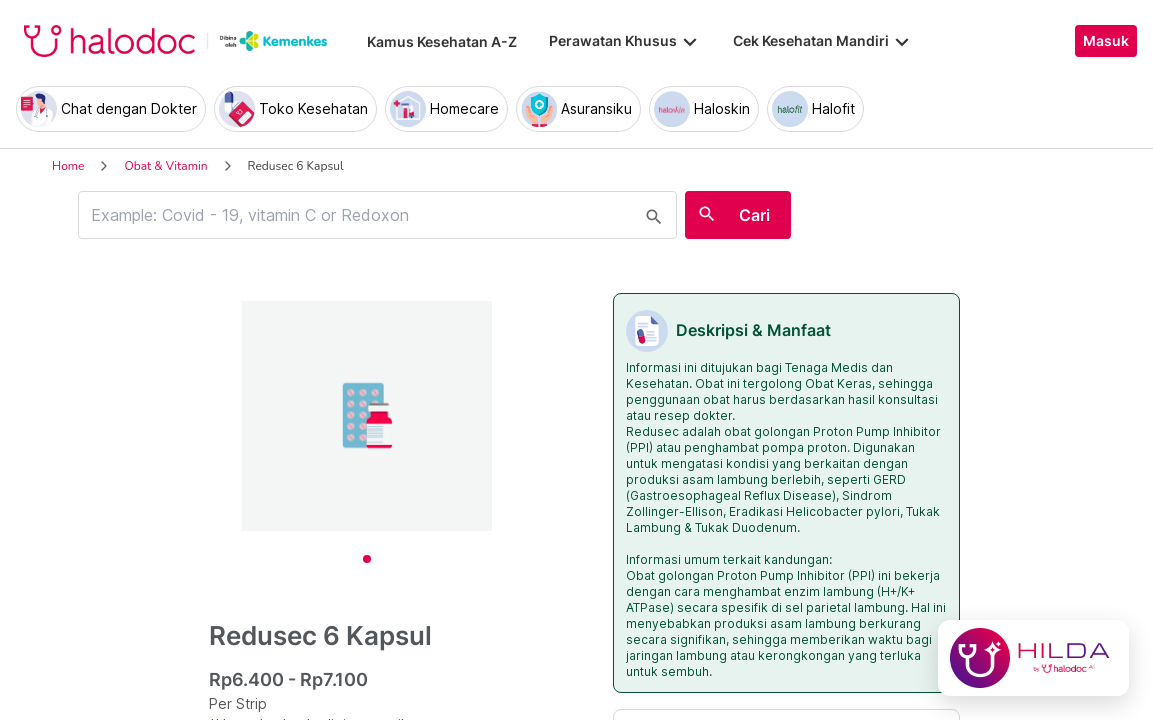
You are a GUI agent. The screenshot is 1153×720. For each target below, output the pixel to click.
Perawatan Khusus (625, 41)
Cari (754, 215)
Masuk (1106, 41)
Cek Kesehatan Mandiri (823, 41)
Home (68, 166)
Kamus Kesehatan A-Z (442, 41)
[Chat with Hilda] (1033, 658)
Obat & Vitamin (165, 166)
